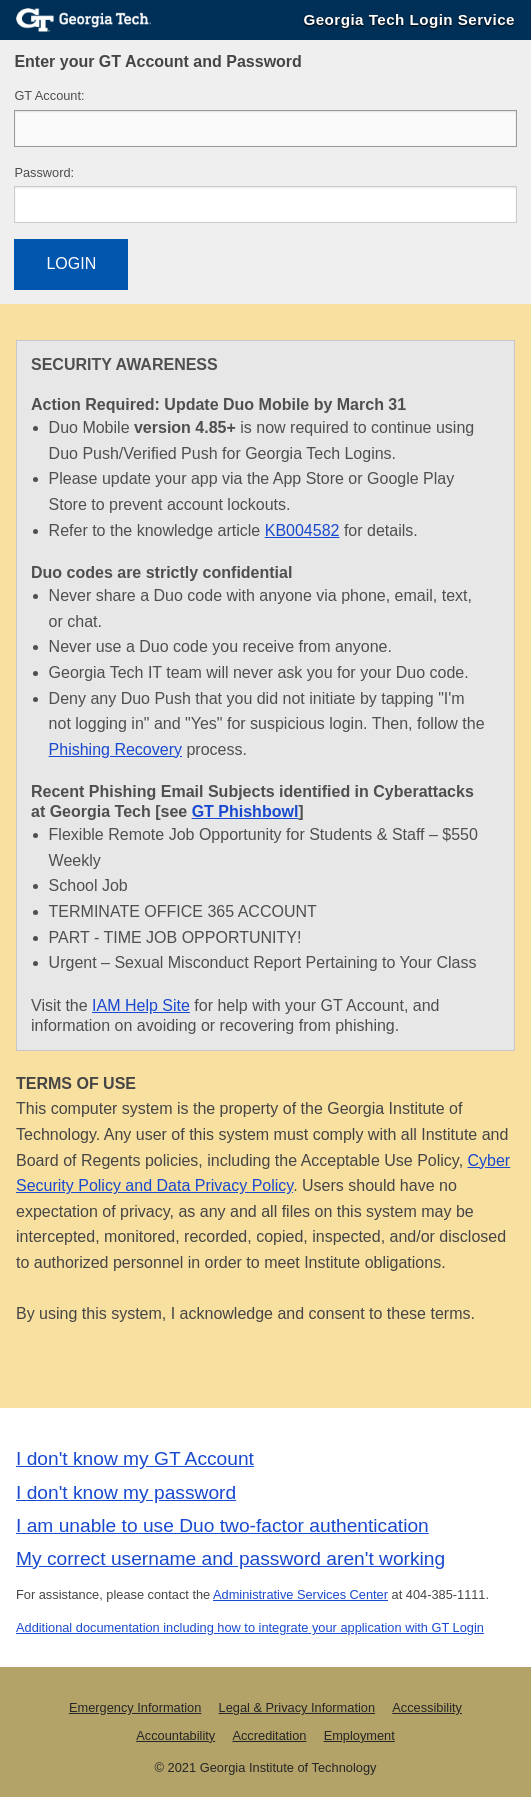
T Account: (49, 95)
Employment (359, 1735)
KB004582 (302, 530)
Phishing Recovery (115, 749)
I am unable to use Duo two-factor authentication (222, 1525)
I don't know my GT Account (135, 1458)
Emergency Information (135, 1707)
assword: (44, 172)
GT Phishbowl (245, 811)
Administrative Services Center (300, 1594)
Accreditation (269, 1735)
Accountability (175, 1735)
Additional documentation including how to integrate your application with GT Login (250, 1627)
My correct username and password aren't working (230, 1558)
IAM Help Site (141, 1005)
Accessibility (427, 1707)
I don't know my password (126, 1492)
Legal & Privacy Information (297, 1707)
